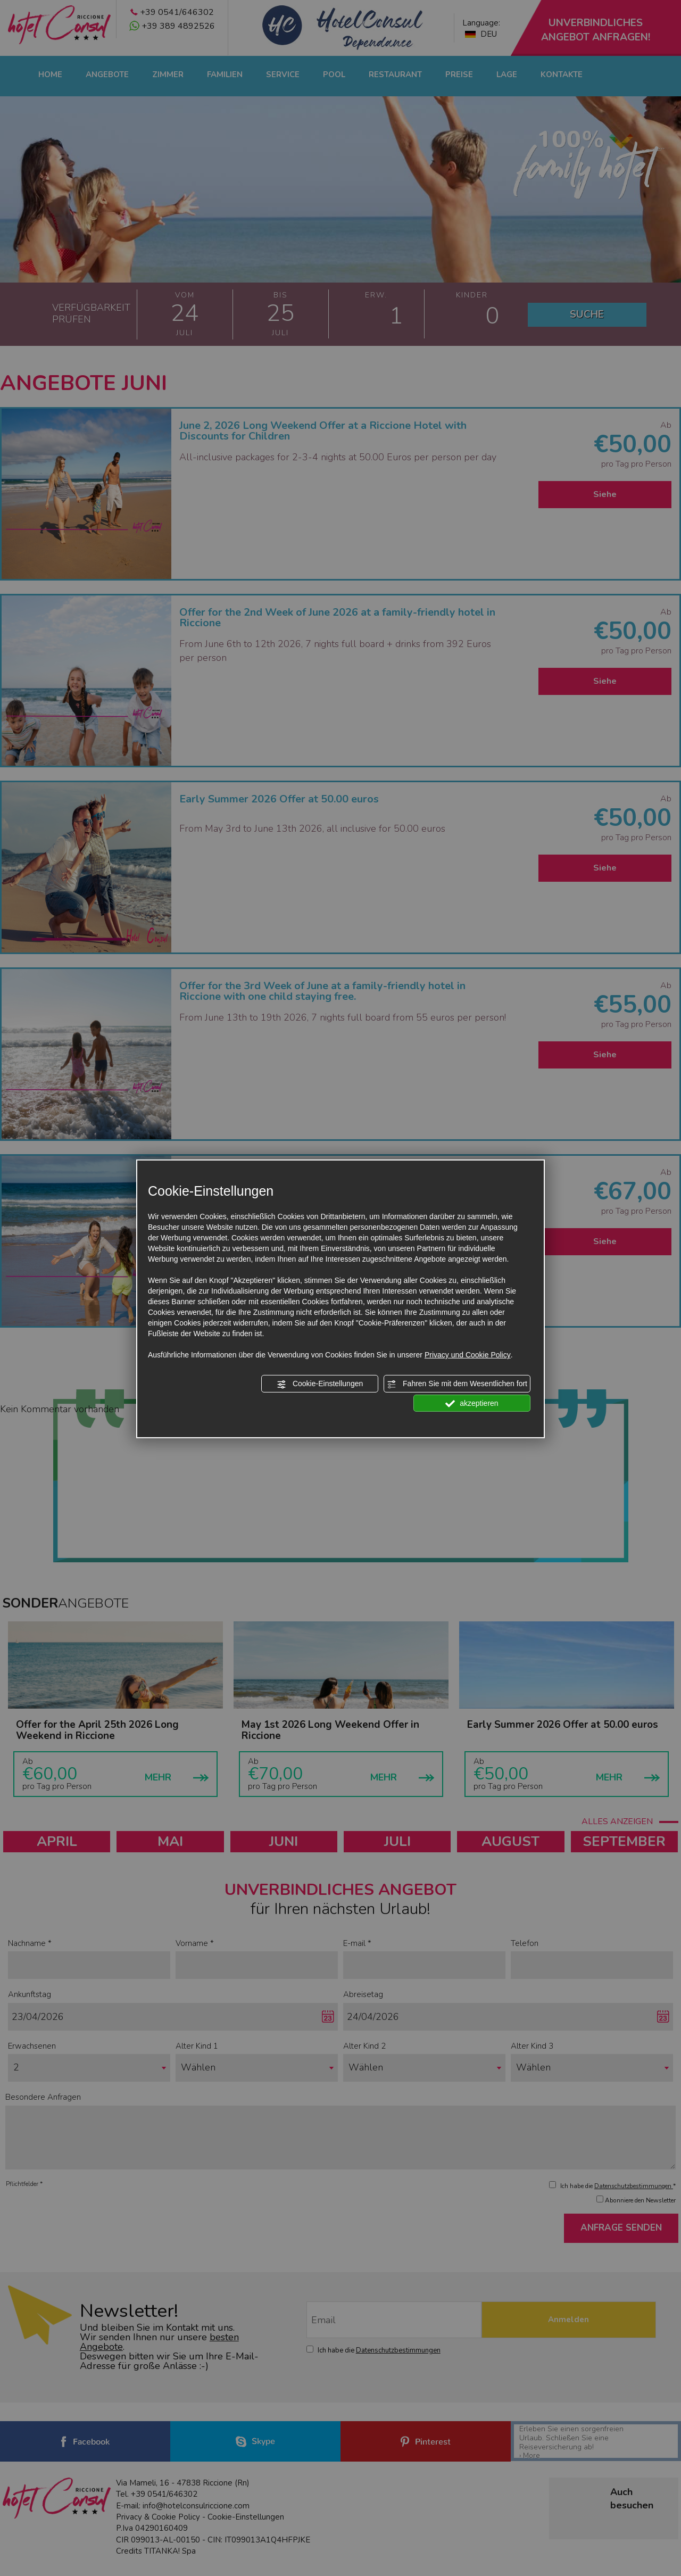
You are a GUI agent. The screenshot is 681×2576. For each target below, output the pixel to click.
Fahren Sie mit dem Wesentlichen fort (457, 1384)
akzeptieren (471, 1403)
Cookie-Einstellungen (320, 1384)
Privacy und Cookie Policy (468, 1355)
